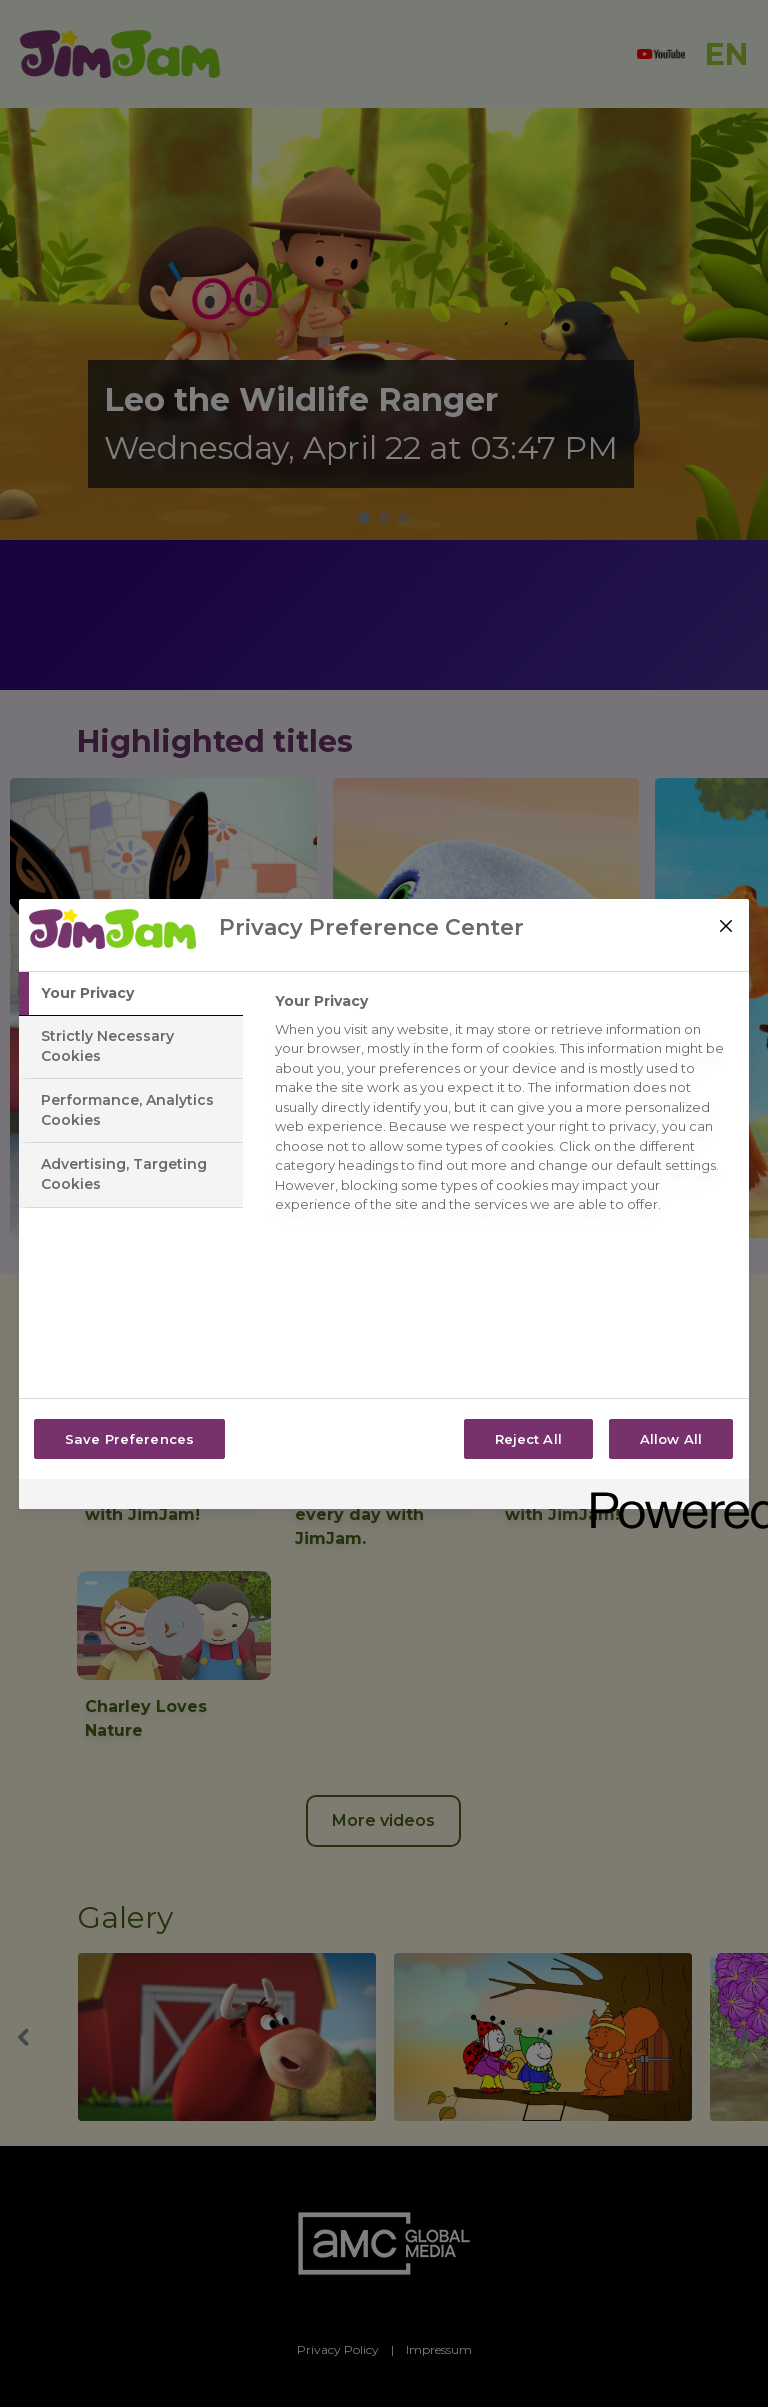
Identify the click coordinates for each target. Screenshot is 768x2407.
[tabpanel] (503, 1108)
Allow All (671, 1439)
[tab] (131, 994)
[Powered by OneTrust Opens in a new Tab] (663, 1496)
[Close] (726, 926)
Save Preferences (129, 1439)
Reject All (528, 1439)
